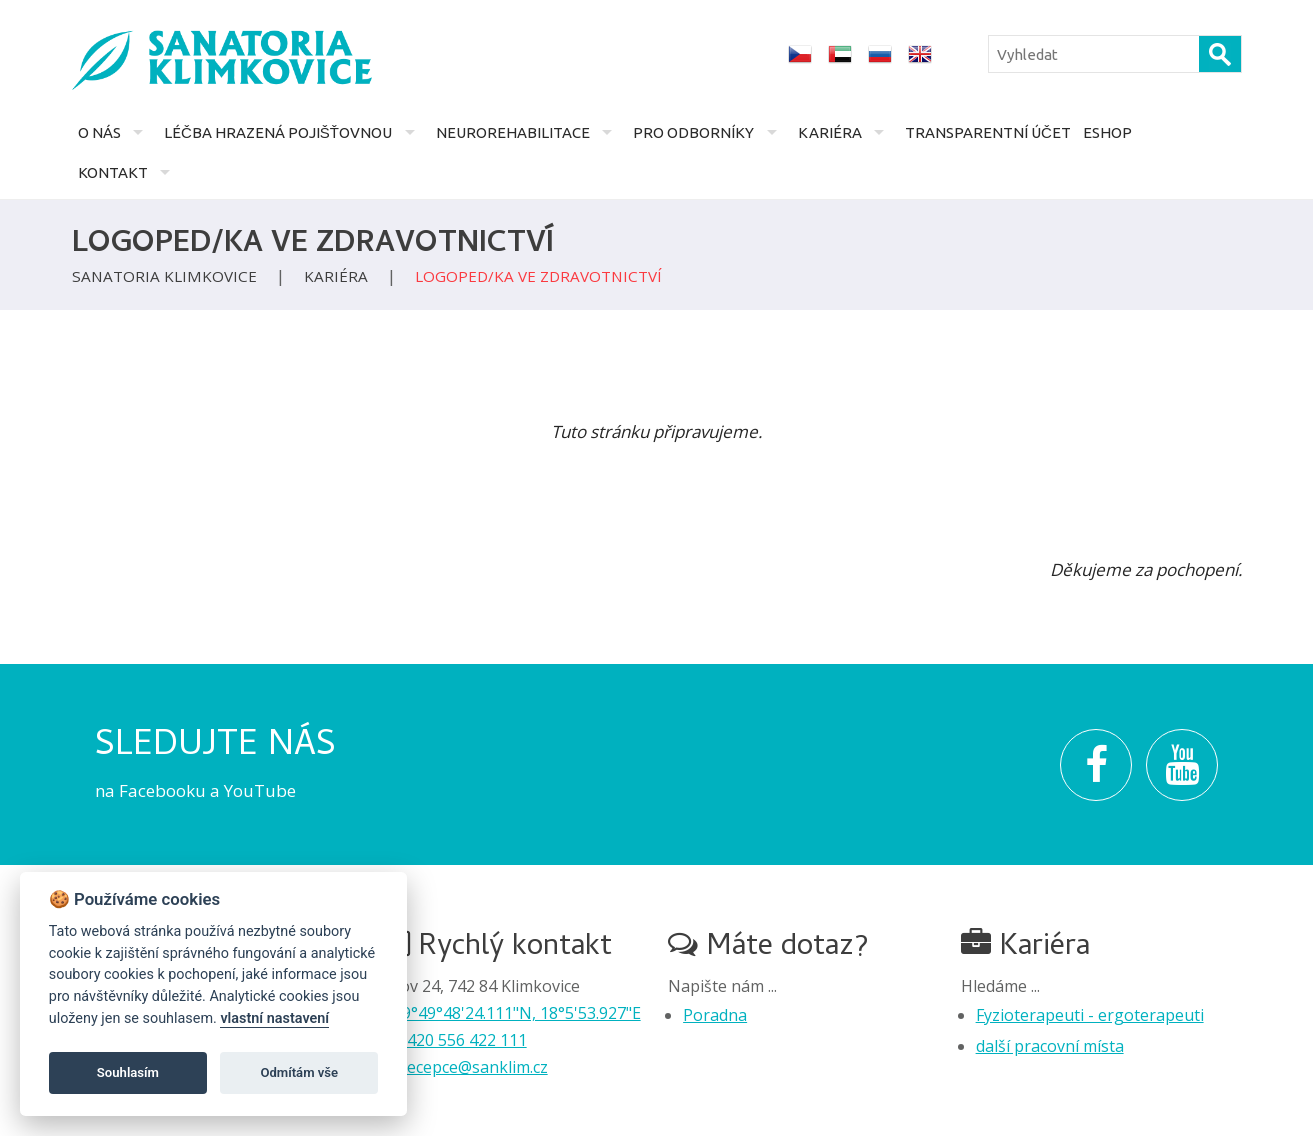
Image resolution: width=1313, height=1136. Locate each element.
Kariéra (830, 132)
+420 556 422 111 (462, 1040)
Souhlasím (128, 1072)
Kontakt (113, 172)
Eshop (1107, 132)
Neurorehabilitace (513, 132)
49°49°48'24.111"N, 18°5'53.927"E (517, 1013)
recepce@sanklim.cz (474, 1067)
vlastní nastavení (274, 1018)
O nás (99, 132)
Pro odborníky (693, 132)
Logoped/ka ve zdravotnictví (538, 276)
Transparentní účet (988, 132)
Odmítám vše (299, 1072)
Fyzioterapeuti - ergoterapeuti (1090, 1015)
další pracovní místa (1050, 1046)
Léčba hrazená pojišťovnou (278, 132)
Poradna (715, 1015)
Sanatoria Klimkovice (164, 276)
